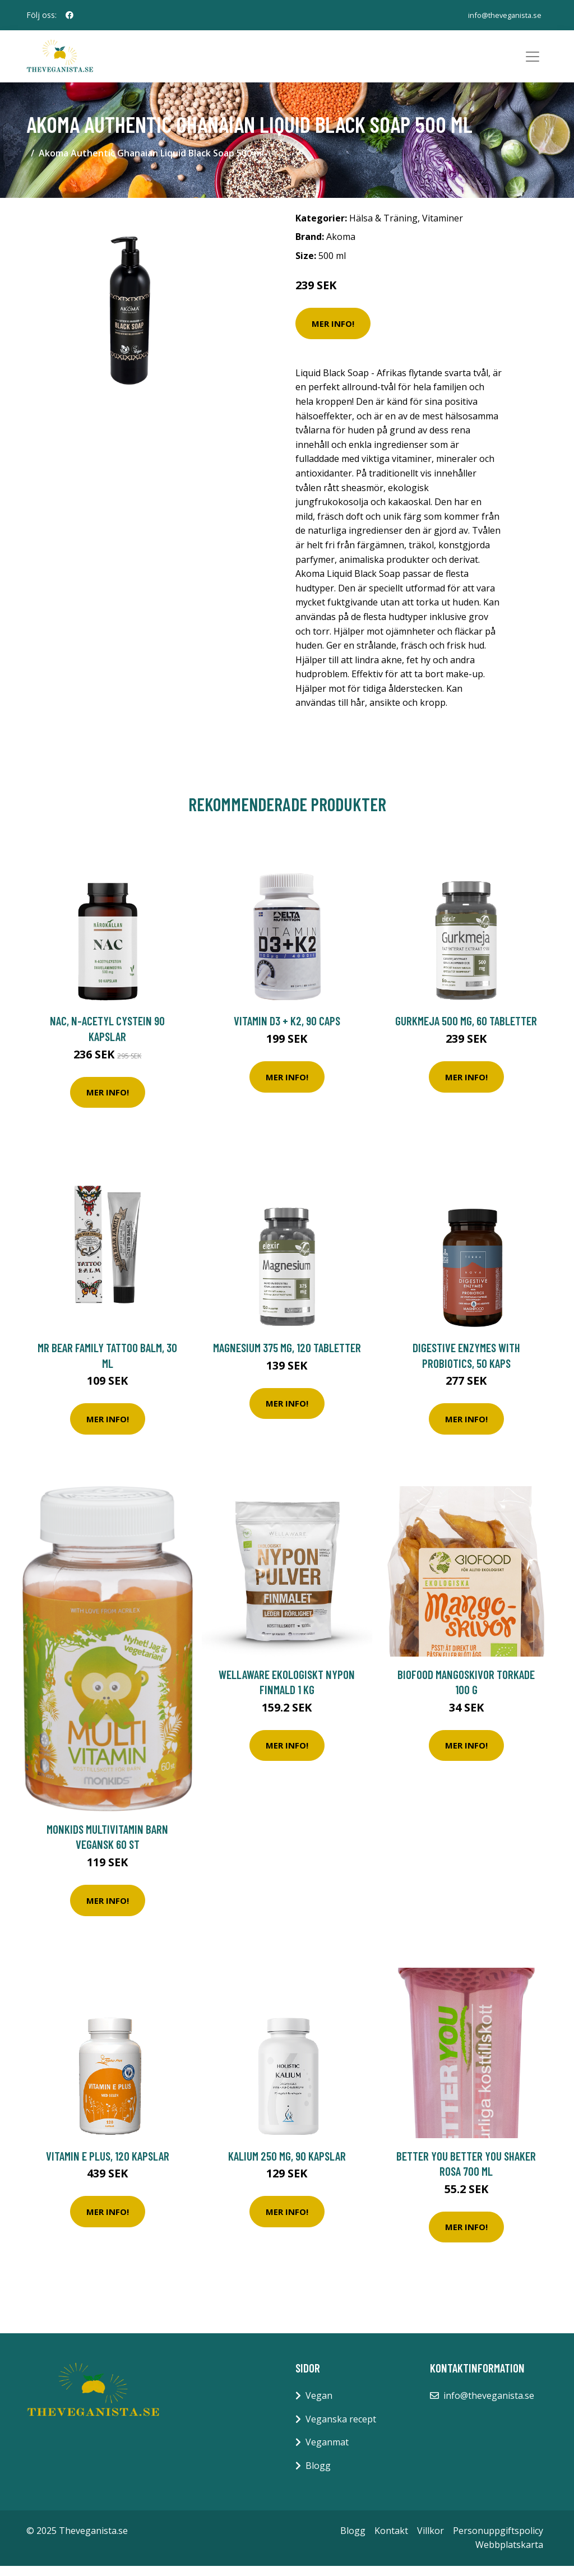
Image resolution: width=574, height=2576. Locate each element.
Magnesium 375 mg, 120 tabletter (287, 1358)
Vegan (318, 2406)
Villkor (430, 2541)
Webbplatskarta (509, 2555)
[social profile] (69, 15)
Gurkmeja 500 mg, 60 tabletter (466, 1031)
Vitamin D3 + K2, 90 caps (287, 1031)
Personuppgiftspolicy (498, 2541)
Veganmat (327, 2452)
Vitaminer (442, 228)
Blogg (318, 2475)
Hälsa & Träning (383, 228)
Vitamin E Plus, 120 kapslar (107, 2166)
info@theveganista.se (500, 15)
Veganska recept (340, 2429)
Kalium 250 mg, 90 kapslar (287, 2166)
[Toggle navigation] (532, 61)
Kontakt (391, 2541)
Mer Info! (333, 333)
